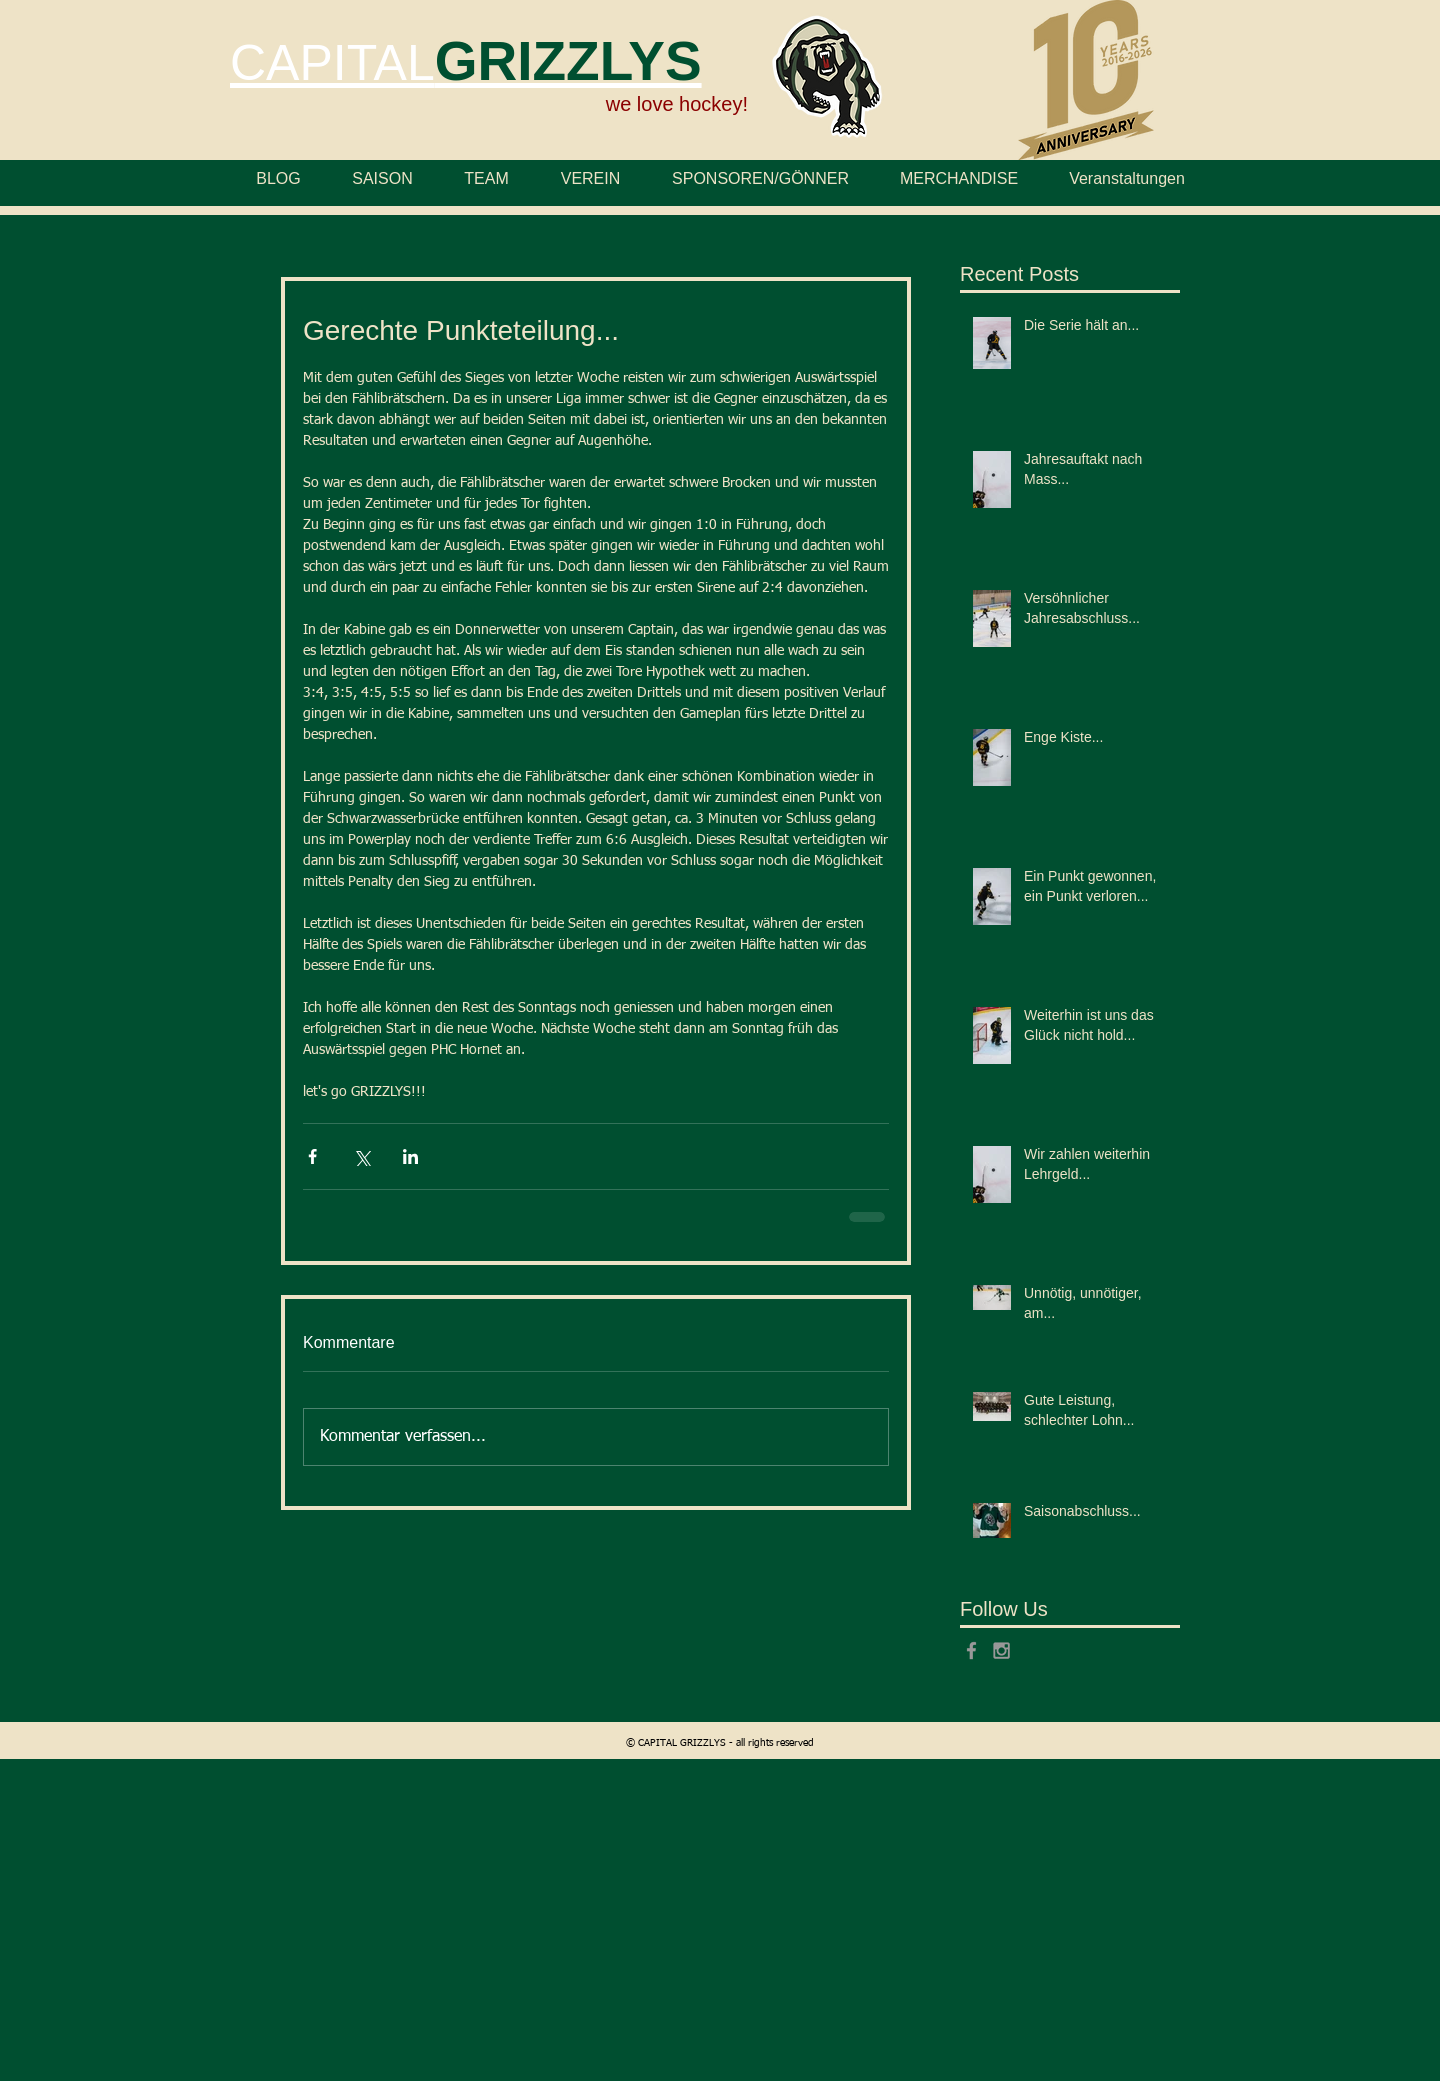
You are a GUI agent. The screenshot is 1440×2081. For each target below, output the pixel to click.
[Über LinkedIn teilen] (410, 1156)
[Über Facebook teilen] (312, 1156)
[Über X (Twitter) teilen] (361, 1156)
